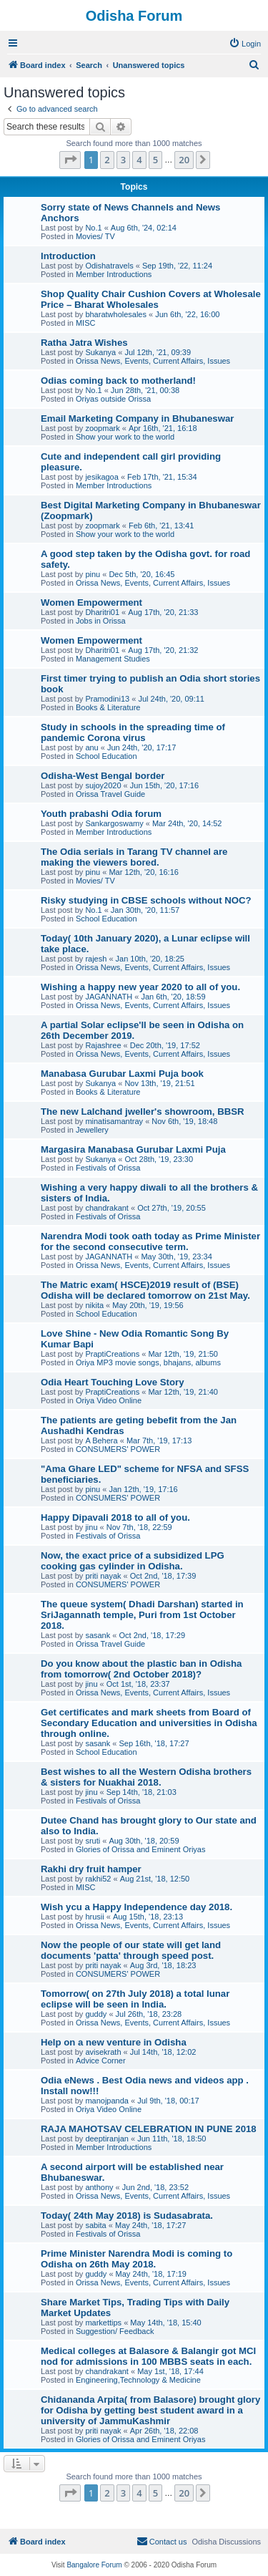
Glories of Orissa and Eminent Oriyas (141, 1849)
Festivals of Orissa (108, 1167)
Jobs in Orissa (101, 620)
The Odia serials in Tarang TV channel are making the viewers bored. (134, 857)
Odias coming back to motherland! (118, 380)
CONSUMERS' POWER (118, 1449)
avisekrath (103, 2052)
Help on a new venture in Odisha (114, 2042)
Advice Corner (101, 2060)
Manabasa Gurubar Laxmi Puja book (122, 1073)
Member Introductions (114, 274)
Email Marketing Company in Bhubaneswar (137, 418)
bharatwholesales (116, 314)
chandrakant (107, 1208)
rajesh (95, 958)
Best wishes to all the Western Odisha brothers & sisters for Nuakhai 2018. (146, 1777)
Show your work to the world (125, 436)
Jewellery (92, 1129)
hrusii (94, 1916)
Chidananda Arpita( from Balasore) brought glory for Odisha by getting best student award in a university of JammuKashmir (150, 2410)
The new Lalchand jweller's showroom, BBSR (142, 1111)
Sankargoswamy (114, 823)
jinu (91, 1527)
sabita (95, 2225)
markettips (103, 2322)
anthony (99, 2187)
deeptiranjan (107, 2138)
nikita (94, 1305)
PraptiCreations (112, 1354)
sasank (97, 1635)
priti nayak (103, 1576)
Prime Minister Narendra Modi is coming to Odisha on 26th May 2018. (136, 2259)
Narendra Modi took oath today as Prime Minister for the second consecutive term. (150, 1241)
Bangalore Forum (93, 2565)
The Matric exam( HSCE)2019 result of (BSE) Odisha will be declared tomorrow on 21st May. (145, 1290)
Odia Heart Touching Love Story (112, 1382)
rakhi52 (98, 1878)
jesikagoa (101, 477)
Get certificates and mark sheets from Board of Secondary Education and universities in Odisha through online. (149, 1723)
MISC (86, 323)
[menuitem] (245, 43)
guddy (95, 2014)
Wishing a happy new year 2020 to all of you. (140, 987)
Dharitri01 (102, 612)
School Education (106, 756)
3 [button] (123, 159)
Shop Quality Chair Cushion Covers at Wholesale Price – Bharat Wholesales (151, 299)
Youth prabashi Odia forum (101, 813)
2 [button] (106, 159)
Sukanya (100, 352)
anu (91, 747)
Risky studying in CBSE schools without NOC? (146, 900)
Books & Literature (108, 707)
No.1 (93, 227)
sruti (92, 1840)
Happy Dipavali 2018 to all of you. (115, 1517)
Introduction (68, 256)
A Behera (101, 1440)
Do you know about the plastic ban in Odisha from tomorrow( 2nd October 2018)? (141, 1669)
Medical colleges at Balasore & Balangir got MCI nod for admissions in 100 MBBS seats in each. (148, 2356)
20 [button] (184, 159)
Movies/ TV (95, 236)
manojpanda (107, 2100)
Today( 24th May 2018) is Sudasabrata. (127, 2215)
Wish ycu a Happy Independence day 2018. (136, 1907)
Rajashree (103, 1045)
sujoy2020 (103, 785)
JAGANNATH (108, 996)
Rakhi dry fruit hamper (91, 1869)
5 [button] (155, 159)
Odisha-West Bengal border (102, 775)
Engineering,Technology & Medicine (138, 2380)
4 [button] (139, 159)
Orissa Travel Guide (110, 794)
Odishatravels (109, 265)
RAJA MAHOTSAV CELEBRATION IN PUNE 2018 (149, 2129)
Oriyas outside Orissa (113, 398)
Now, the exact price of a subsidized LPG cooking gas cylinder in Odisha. (132, 1561)
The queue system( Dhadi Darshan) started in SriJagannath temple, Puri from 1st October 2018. (142, 1615)
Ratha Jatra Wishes (84, 342)
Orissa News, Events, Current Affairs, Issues (153, 361)
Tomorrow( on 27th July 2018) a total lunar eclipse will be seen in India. (135, 1999)
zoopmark (102, 428)
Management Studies (113, 658)
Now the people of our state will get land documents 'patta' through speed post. (131, 1950)
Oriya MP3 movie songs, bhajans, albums (148, 1362)
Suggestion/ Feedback (115, 2331)
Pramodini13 (107, 698)
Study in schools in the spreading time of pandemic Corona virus (133, 732)
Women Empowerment (91, 602)
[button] (70, 159)
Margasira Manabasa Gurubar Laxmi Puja (133, 1149)
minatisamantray (114, 1121)
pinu (92, 574)
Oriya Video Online (109, 1400)
